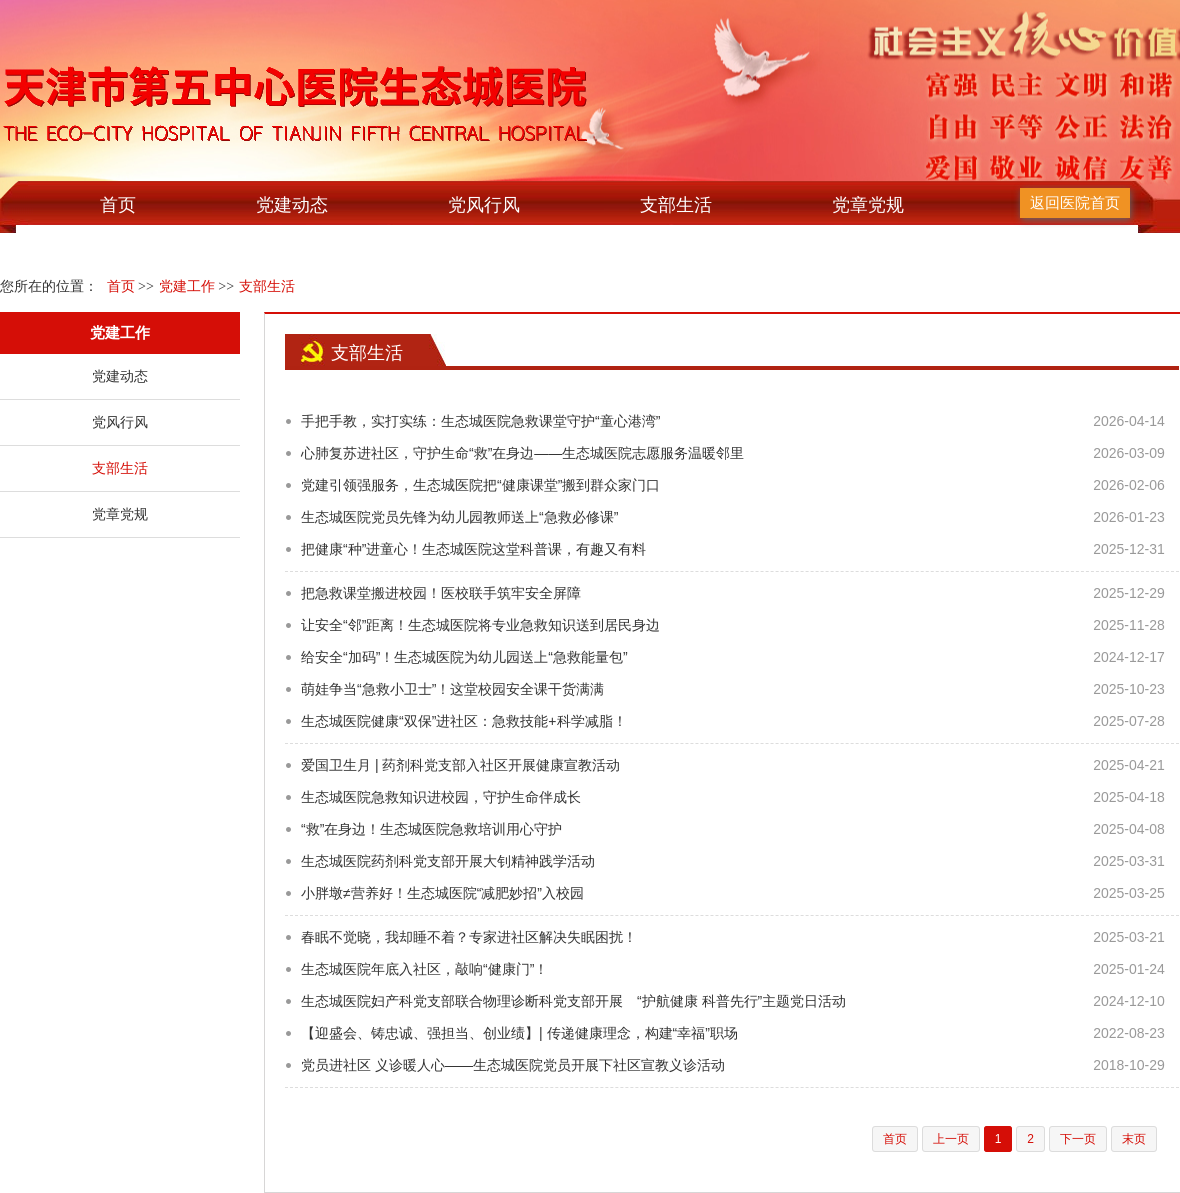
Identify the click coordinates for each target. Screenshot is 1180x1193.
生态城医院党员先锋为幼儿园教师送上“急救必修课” (459, 517)
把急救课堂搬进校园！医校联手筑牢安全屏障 (441, 593)
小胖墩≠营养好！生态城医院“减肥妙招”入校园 (442, 893)
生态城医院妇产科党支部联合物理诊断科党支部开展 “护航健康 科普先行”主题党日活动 (573, 1001)
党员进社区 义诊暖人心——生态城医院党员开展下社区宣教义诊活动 (513, 1065)
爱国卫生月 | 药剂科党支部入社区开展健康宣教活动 (460, 765)
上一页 (951, 1139)
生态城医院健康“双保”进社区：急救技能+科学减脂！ (464, 721)
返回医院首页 (1075, 202)
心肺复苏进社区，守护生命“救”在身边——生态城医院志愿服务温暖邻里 (522, 453)
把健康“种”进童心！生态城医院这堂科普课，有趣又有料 (473, 549)
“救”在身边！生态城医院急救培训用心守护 (431, 829)
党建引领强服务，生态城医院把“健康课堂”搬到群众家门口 (480, 485)
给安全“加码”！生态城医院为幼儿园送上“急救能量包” (464, 657)
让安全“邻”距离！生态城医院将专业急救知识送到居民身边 (480, 625)
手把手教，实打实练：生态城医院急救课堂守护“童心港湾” (480, 421)
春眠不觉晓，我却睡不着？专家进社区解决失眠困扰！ (469, 937)
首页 (118, 205)
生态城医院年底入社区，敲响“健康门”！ (424, 969)
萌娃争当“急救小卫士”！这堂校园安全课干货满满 (452, 689)
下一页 (1078, 1139)
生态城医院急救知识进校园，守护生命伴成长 (441, 797)
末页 (1134, 1139)
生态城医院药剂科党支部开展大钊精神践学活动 (448, 861)
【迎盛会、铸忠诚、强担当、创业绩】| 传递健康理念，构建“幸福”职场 (519, 1033)
